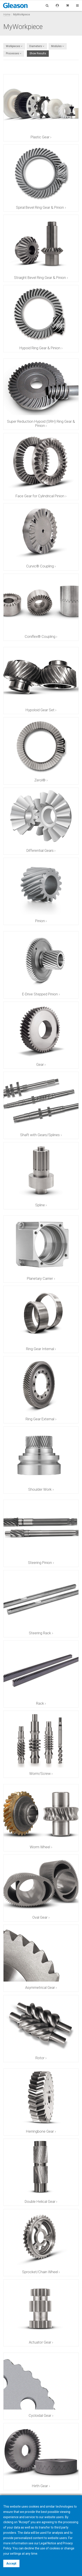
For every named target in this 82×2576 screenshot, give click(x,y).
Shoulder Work (40, 1489)
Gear (40, 1064)
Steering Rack (40, 1633)
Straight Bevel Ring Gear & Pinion (40, 277)
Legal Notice (47, 2543)
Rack (40, 1703)
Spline (40, 1205)
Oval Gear (39, 1917)
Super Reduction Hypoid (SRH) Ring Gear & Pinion (41, 423)
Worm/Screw (40, 1773)
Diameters (36, 46)
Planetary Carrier (40, 1278)
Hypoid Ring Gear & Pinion (39, 348)
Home (6, 14)
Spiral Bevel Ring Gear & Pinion (40, 207)
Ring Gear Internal (40, 1349)
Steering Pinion (40, 1562)
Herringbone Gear (40, 2131)
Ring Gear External (40, 1419)
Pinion (40, 921)
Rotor (39, 2058)
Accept (11, 2563)
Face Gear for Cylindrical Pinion (40, 496)
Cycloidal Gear (40, 2415)
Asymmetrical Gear (40, 1987)
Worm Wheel (40, 1847)
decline (29, 2548)
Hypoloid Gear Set (40, 710)
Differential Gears (40, 850)
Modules (57, 46)
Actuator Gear (40, 2342)
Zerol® (39, 780)
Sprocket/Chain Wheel (40, 2272)
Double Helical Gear (40, 2201)
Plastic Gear (40, 137)
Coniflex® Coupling (40, 636)
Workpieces (14, 46)
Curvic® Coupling (40, 566)
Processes (13, 53)
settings (15, 2553)
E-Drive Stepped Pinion (40, 994)
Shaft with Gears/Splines (40, 1135)
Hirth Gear (40, 2486)
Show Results (38, 53)
